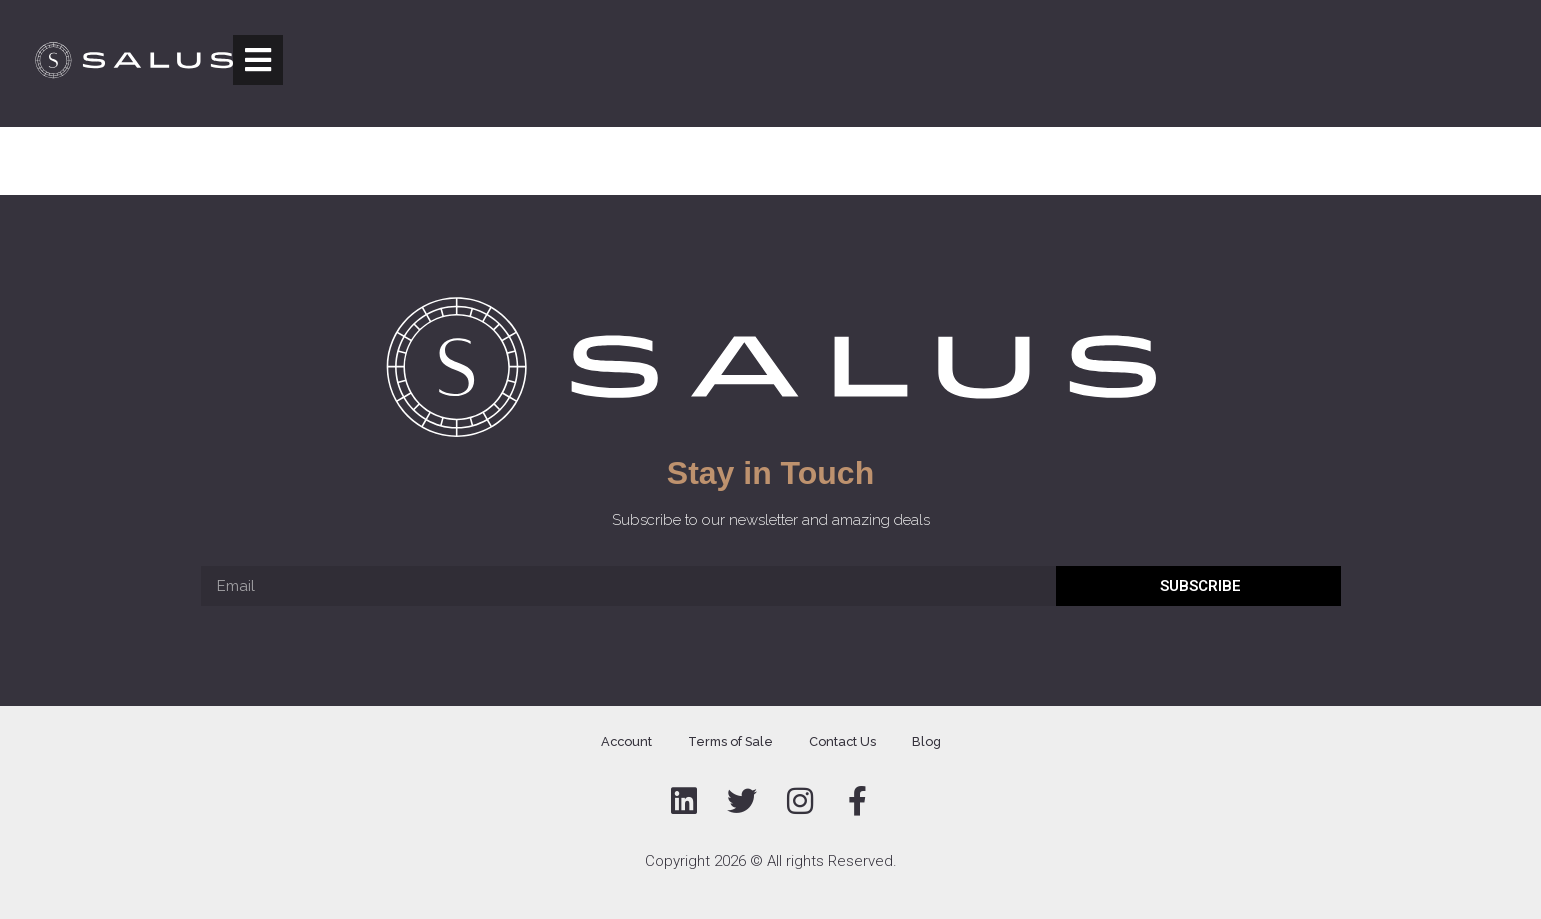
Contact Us (842, 741)
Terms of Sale (730, 741)
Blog (926, 741)
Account (626, 741)
